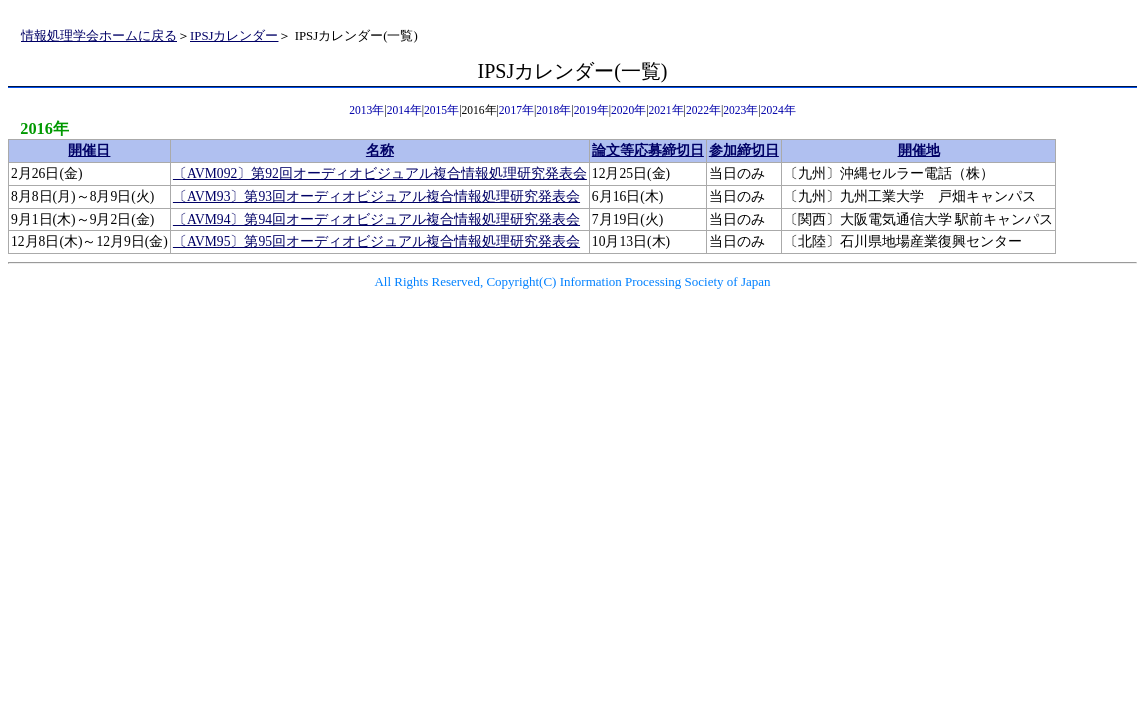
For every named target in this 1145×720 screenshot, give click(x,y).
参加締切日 (744, 150)
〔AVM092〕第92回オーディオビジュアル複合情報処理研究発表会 (380, 173)
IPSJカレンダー (234, 36)
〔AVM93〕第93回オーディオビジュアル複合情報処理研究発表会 (376, 196)
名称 (380, 150)
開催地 (919, 150)
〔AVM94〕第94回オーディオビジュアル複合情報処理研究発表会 (376, 219)
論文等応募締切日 (648, 150)
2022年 (703, 110)
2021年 (665, 110)
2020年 (628, 110)
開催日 (89, 150)
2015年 (441, 110)
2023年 (740, 110)
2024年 (778, 110)
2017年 (516, 110)
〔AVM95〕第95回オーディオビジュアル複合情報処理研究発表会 (376, 241)
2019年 (591, 110)
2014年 (404, 110)
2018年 (553, 110)
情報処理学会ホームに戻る (99, 36)
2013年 (366, 110)
